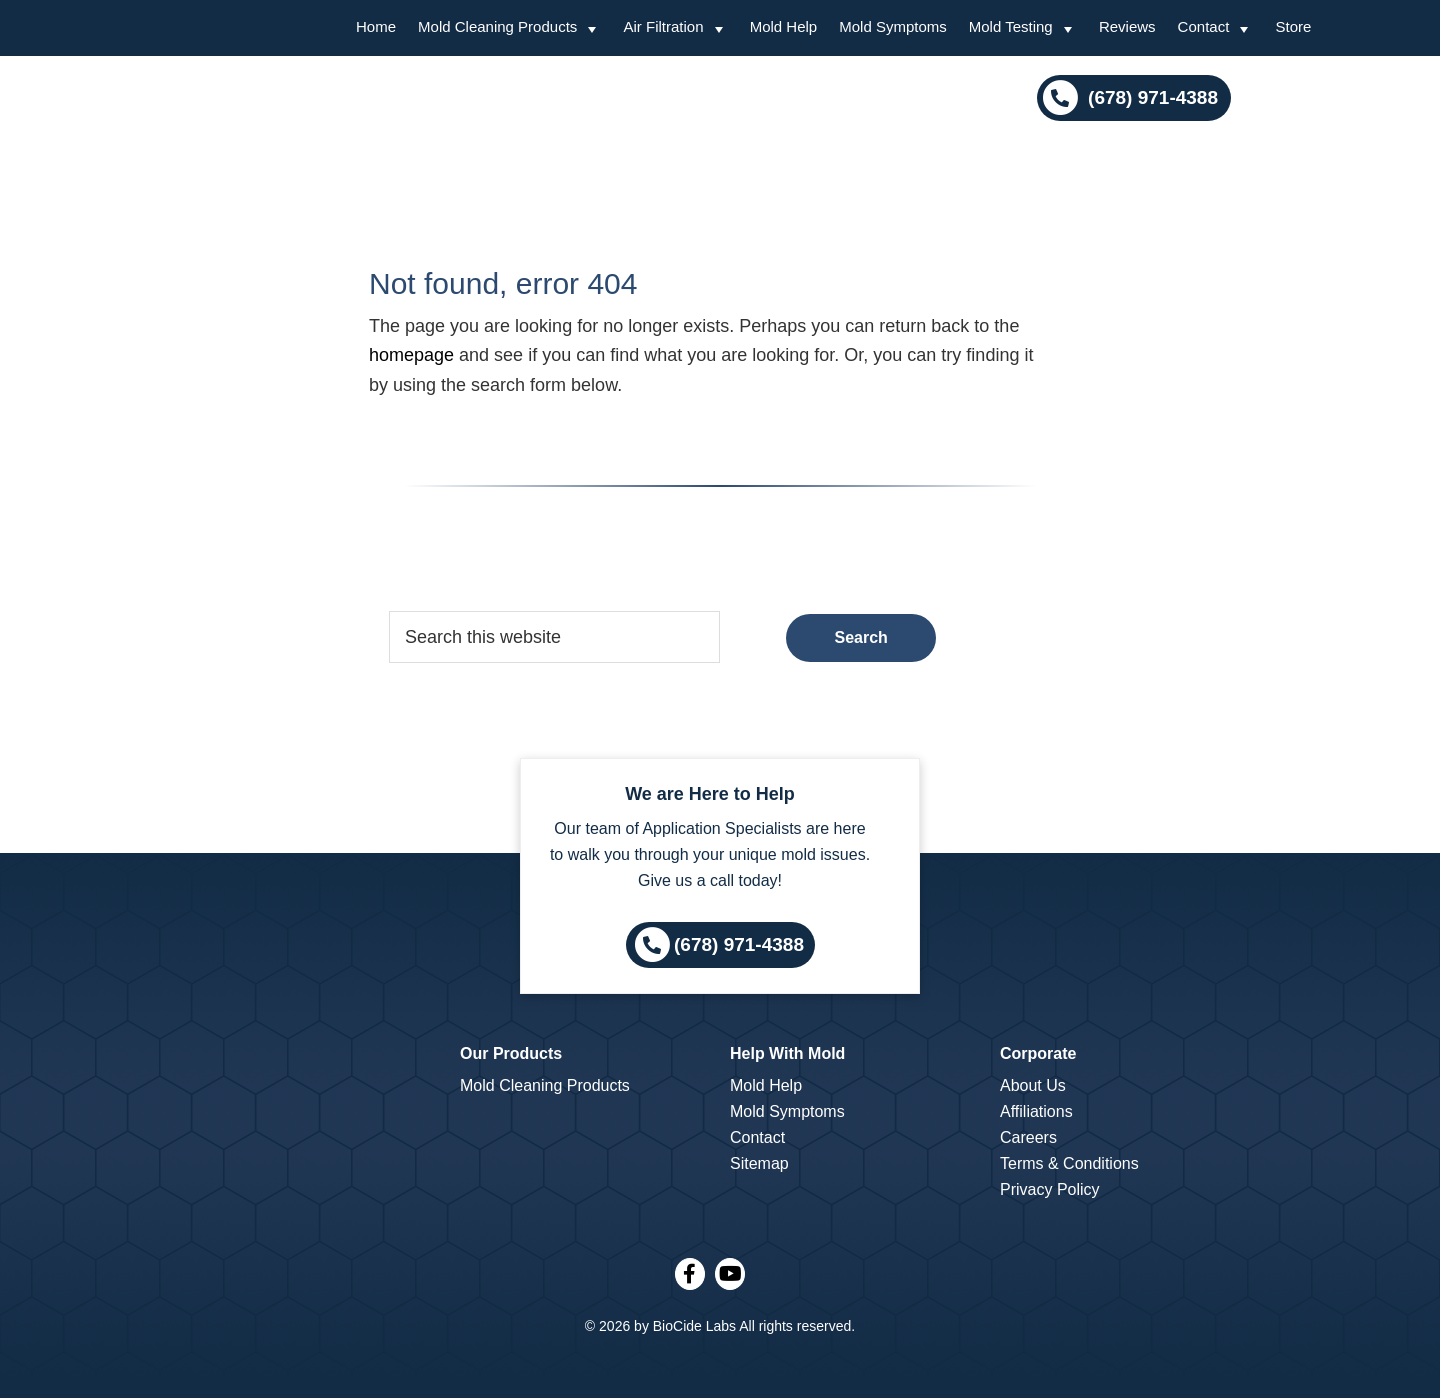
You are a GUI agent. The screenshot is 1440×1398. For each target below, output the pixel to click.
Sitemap (759, 1163)
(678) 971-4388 (1150, 97)
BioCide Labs (694, 1326)
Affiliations (1036, 1111)
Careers (1028, 1137)
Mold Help (766, 1085)
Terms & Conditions (1069, 1163)
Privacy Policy (1050, 1189)
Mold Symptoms (787, 1111)
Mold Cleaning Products (545, 1085)
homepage (411, 355)
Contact (757, 1137)
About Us (1033, 1085)
